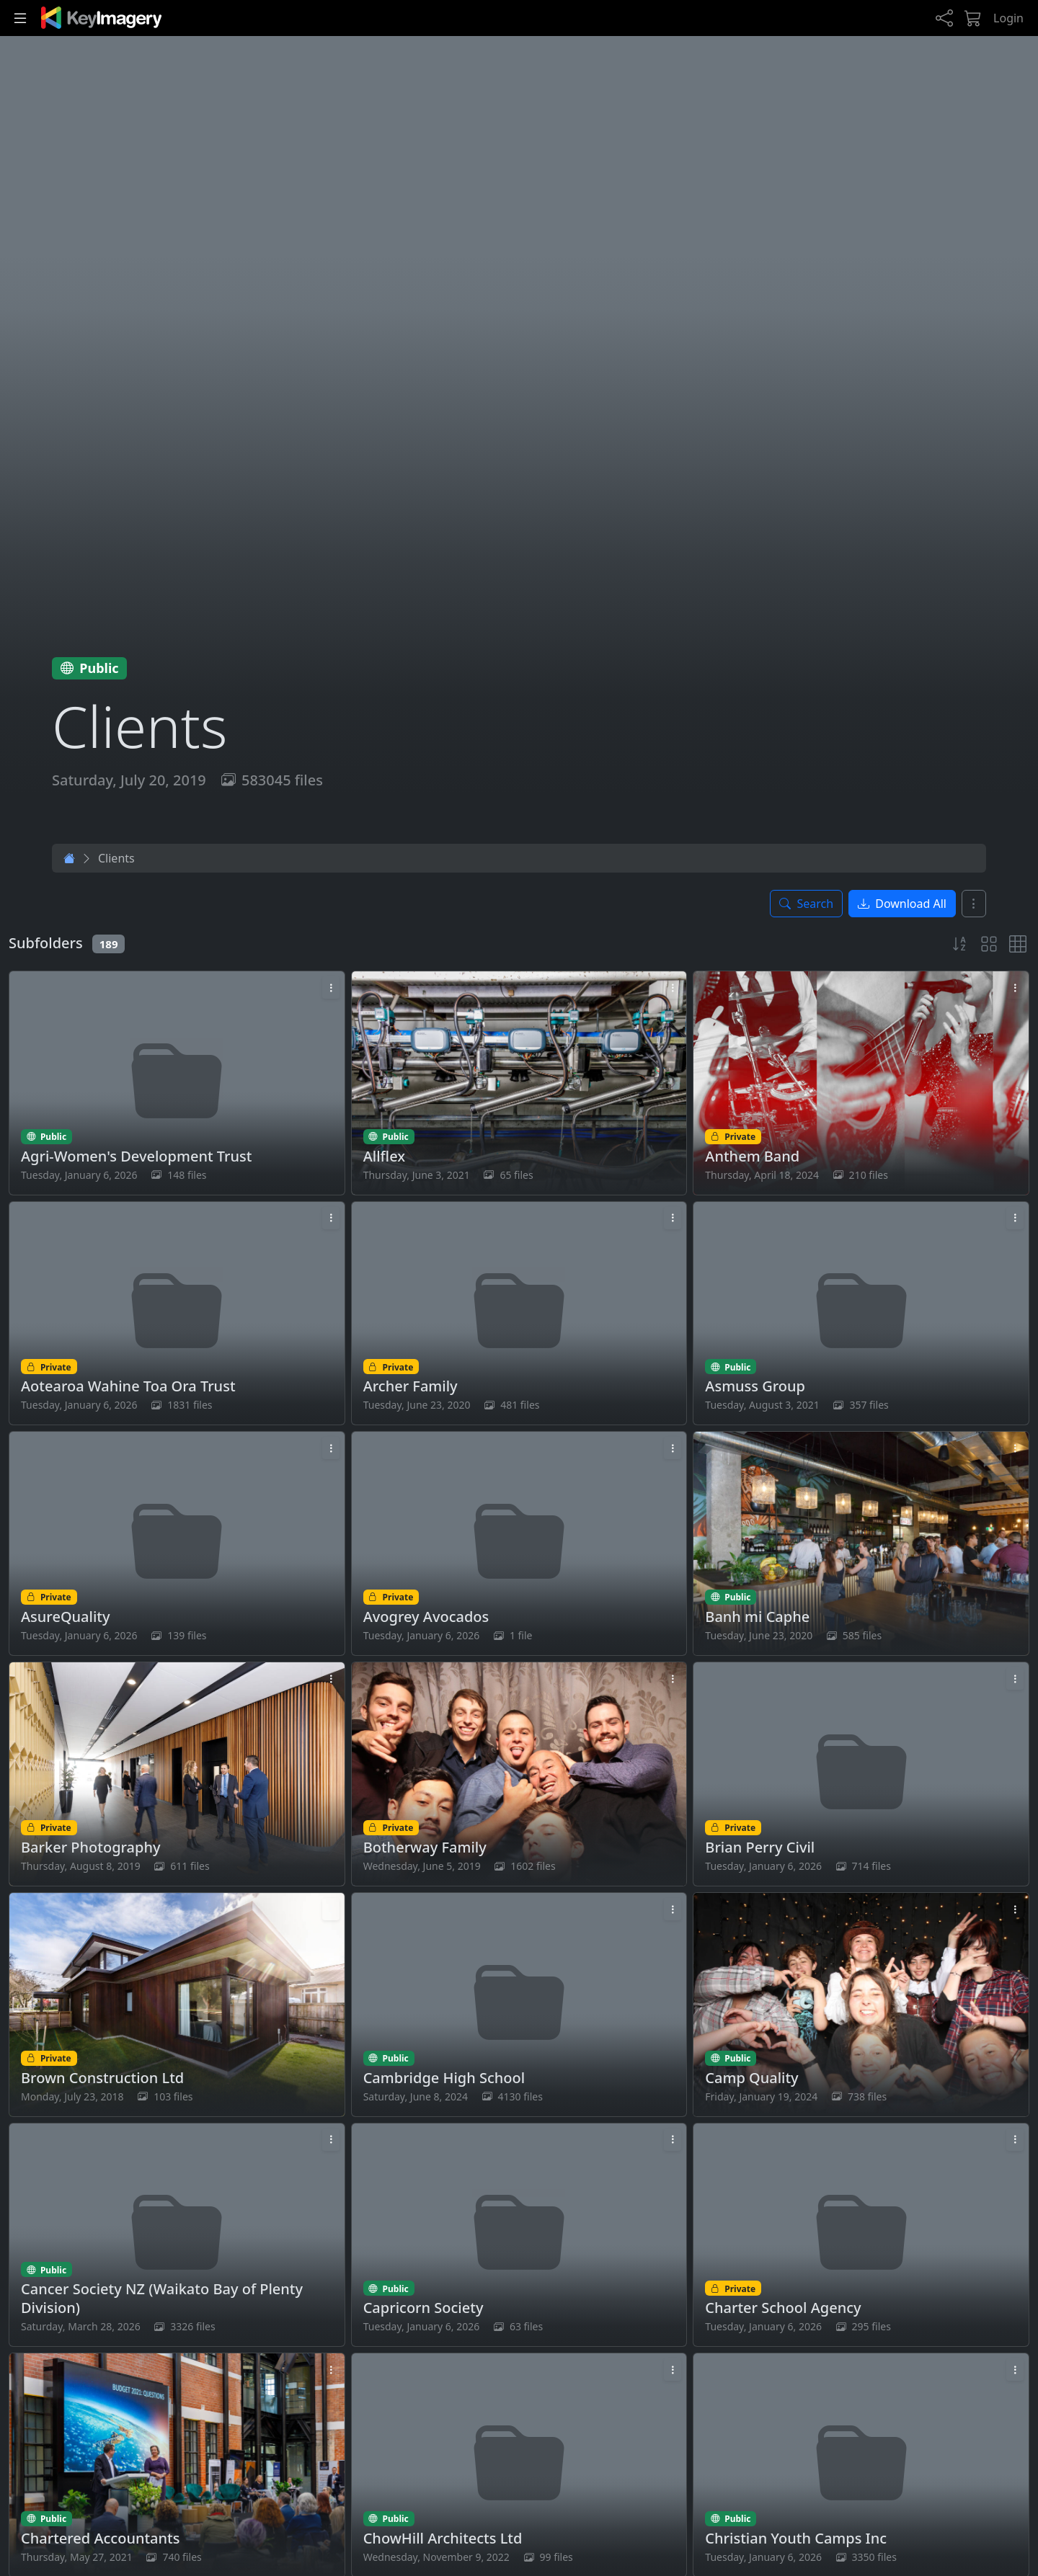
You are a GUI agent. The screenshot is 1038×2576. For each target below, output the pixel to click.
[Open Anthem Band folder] (861, 1083)
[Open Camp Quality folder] (861, 2004)
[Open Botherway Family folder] (519, 1774)
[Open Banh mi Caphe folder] (861, 1543)
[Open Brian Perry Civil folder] (861, 1774)
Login (1008, 18)
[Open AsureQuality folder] (177, 1543)
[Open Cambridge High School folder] (519, 2004)
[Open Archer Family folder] (519, 1313)
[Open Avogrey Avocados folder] (519, 1543)
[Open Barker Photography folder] (177, 1774)
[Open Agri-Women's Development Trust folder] (177, 1083)
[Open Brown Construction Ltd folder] (177, 2004)
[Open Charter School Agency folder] (861, 2235)
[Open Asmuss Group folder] (861, 1313)
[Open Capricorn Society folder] (519, 2235)
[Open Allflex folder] (519, 1083)
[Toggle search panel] (806, 903)
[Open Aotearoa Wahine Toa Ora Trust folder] (177, 1313)
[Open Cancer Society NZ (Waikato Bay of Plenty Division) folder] (177, 2235)
